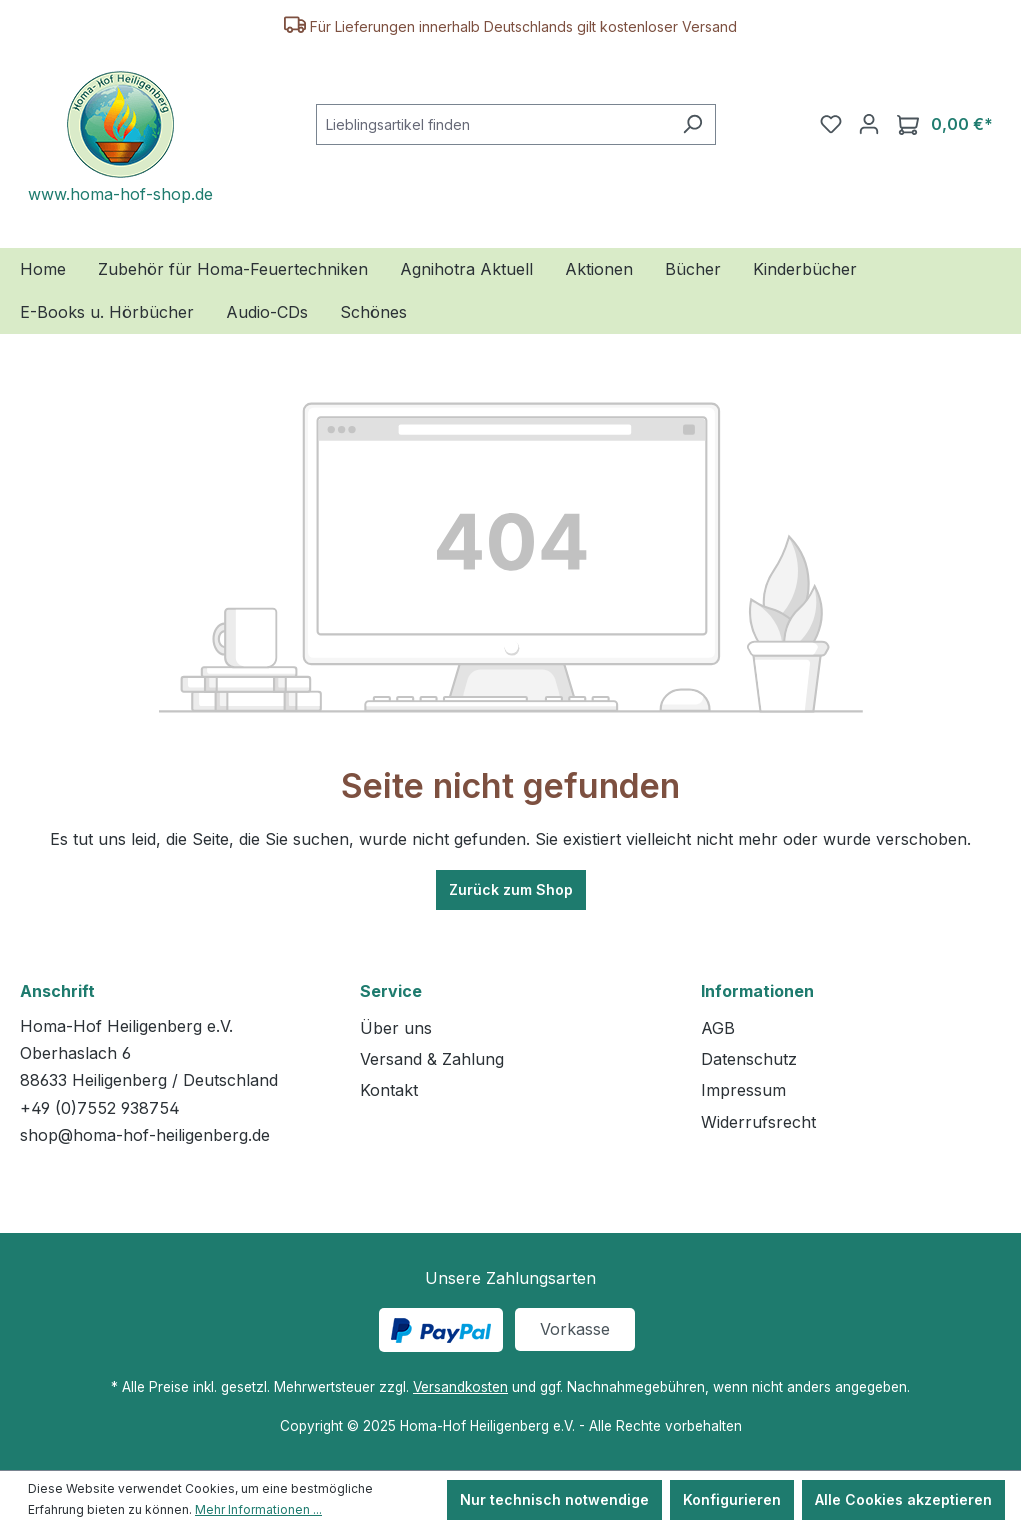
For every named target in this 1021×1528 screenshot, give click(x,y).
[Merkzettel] (831, 124)
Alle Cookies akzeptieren (903, 1499)
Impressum (743, 1090)
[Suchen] (692, 124)
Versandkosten (460, 1387)
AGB (718, 1028)
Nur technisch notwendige (554, 1499)
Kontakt (389, 1090)
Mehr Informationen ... (258, 1509)
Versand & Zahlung (432, 1059)
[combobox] (493, 124)
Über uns (396, 1028)
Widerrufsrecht (758, 1122)
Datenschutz (749, 1059)
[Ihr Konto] (869, 124)
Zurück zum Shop (511, 889)
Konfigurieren (732, 1499)
